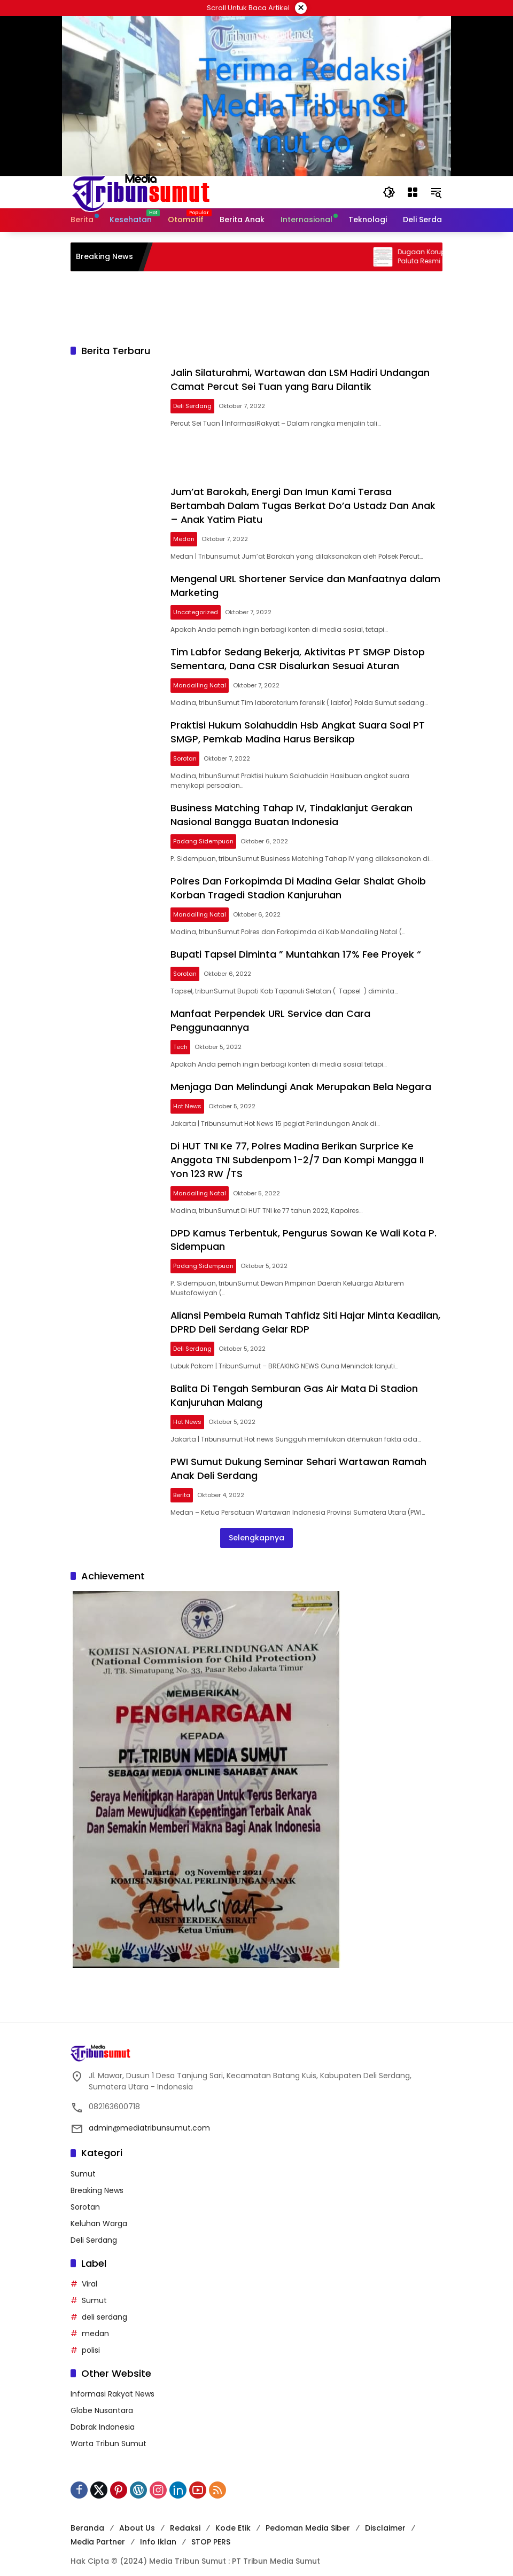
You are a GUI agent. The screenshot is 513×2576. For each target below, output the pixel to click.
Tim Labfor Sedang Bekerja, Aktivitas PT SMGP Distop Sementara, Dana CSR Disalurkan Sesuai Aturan (299, 656)
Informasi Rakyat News (112, 2381)
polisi (91, 2337)
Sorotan (186, 753)
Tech (182, 1039)
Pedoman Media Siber (308, 2515)
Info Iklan (158, 2529)
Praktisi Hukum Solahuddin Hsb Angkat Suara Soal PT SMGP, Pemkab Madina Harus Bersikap (299, 728)
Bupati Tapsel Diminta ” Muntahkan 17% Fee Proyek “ (297, 947)
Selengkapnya (256, 1525)
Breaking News (97, 2177)
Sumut (83, 2161)
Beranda (87, 2515)
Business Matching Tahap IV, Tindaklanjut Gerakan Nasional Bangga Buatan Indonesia (293, 809)
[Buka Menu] (412, 192)
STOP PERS (210, 2529)
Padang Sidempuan (205, 836)
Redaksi (185, 2515)
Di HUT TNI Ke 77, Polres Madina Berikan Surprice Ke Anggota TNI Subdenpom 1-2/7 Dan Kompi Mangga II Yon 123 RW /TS (299, 1151)
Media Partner (98, 2529)
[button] (389, 192)
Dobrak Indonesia (103, 2414)
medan (95, 2320)
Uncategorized (197, 609)
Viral (89, 2271)
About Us (137, 2515)
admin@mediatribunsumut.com (149, 2115)
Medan (185, 537)
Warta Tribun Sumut (108, 2431)
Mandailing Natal (201, 681)
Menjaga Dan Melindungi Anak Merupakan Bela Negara (302, 1079)
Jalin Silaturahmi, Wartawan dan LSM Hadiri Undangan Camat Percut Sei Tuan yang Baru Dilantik (301, 379)
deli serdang (104, 2304)
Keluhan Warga (99, 2210)
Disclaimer (385, 2515)
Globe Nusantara (102, 2398)
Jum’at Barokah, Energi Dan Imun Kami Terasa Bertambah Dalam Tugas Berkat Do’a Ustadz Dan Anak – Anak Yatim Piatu (305, 504)
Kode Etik (233, 2515)
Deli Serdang (194, 405)
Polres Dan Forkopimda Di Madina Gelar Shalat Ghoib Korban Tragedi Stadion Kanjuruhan (300, 882)
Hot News (189, 1098)
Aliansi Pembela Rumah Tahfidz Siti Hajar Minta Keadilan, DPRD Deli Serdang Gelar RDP (307, 1312)
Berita (183, 1482)
